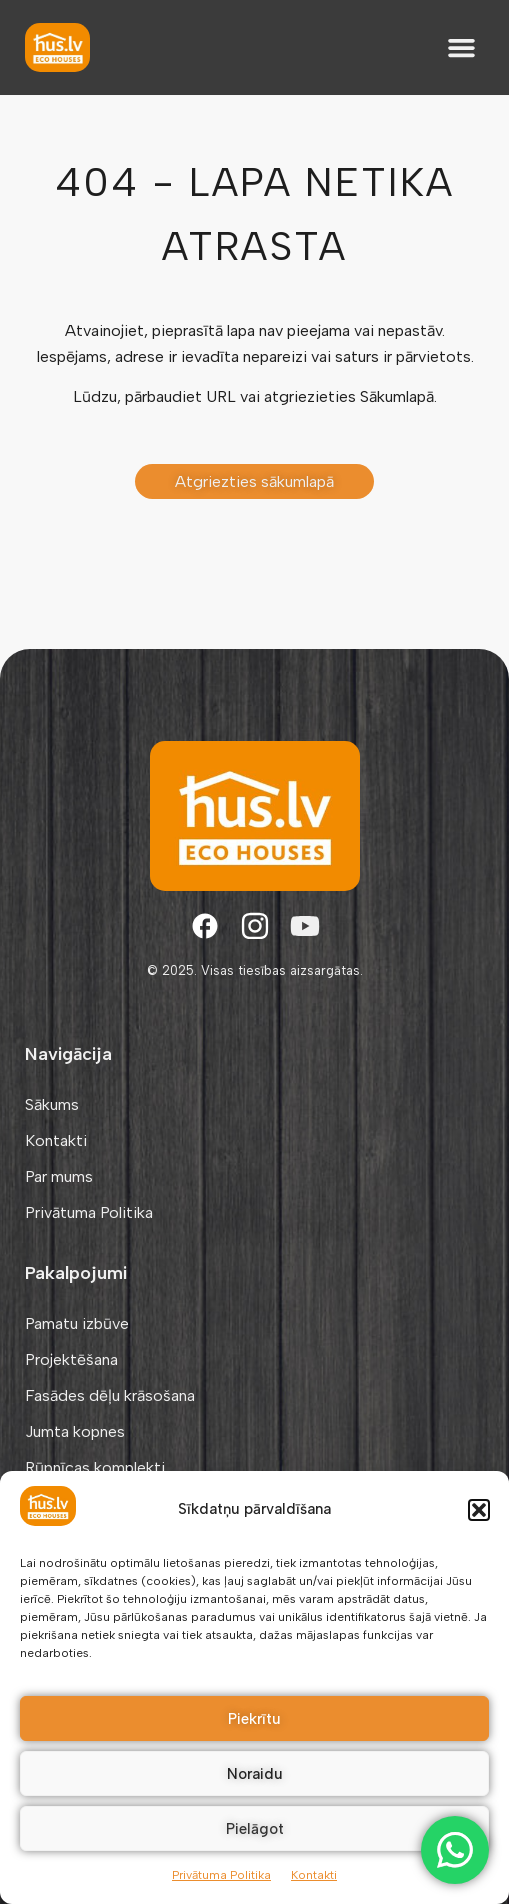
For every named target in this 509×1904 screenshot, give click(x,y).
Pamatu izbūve (77, 1323)
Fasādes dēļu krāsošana (110, 1395)
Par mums (59, 1176)
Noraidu (255, 1774)
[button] (479, 1510)
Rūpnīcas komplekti (95, 1467)
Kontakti (314, 1875)
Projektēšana (71, 1359)
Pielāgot (255, 1829)
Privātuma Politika (221, 1875)
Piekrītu (254, 1719)
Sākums (52, 1104)
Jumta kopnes (75, 1431)
